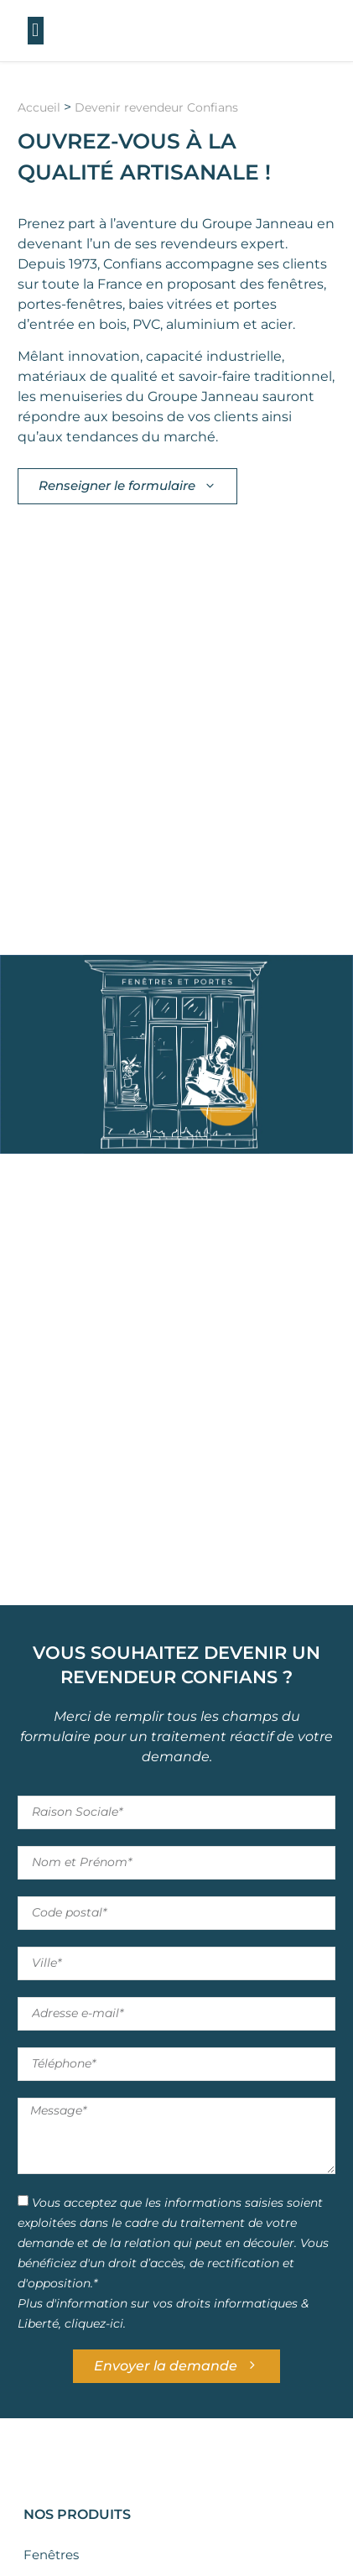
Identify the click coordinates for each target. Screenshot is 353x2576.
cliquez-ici (94, 2322)
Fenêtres (51, 2555)
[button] (36, 30)
